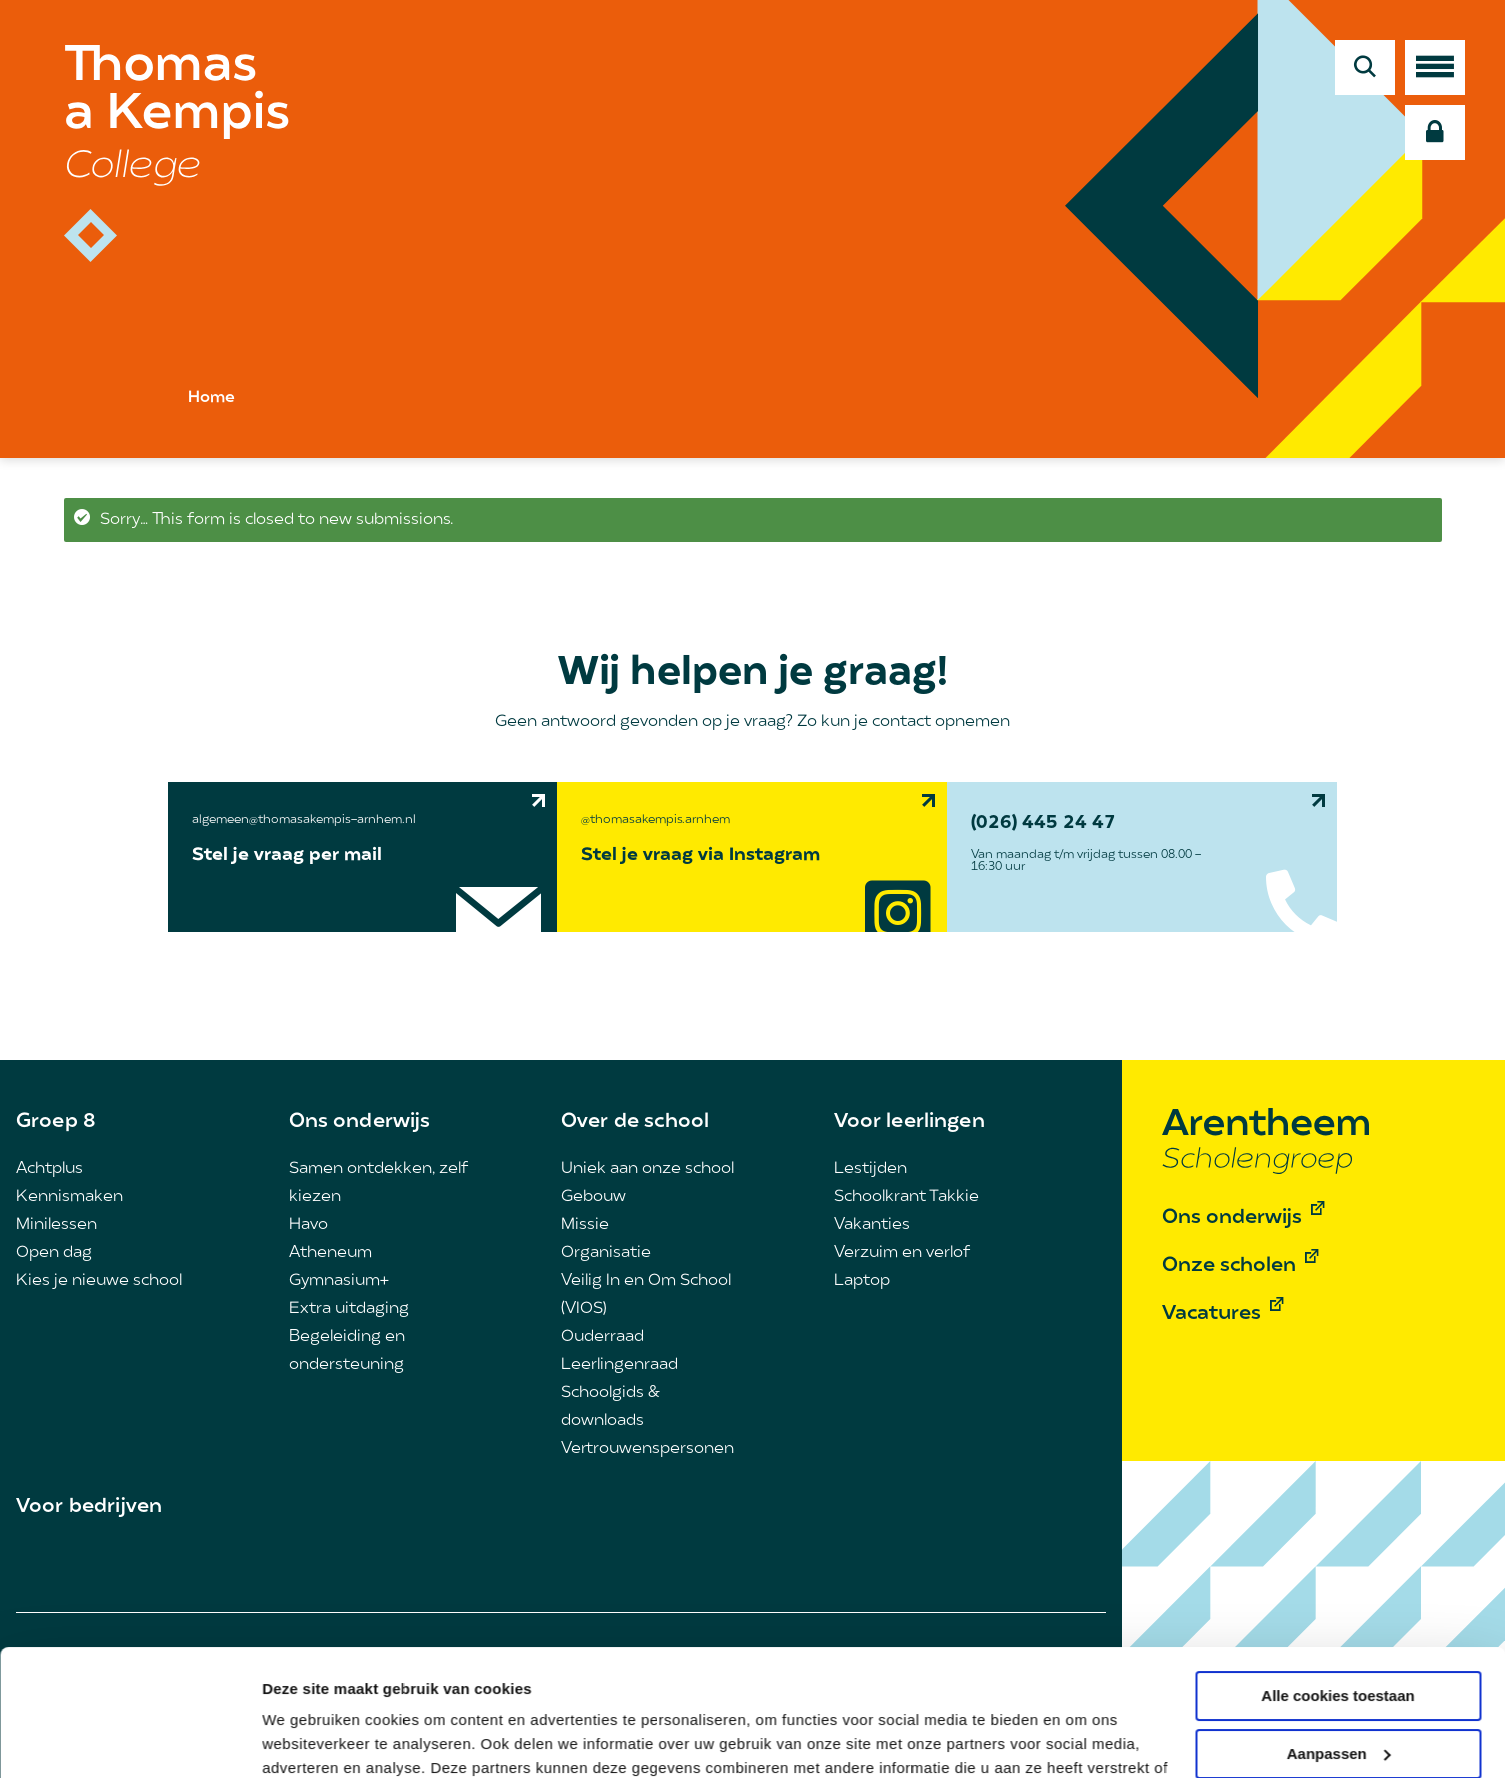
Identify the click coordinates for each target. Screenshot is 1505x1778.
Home (211, 398)
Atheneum (330, 1253)
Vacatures (1211, 1314)
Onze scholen (1229, 1266)
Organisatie (606, 1253)
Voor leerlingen (909, 1122)
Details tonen (309, 1738)
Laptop (862, 1281)
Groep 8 (56, 1122)
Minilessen (56, 1225)
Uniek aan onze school (647, 1169)
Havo (308, 1225)
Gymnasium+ (339, 1281)
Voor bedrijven (89, 1507)
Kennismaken (69, 1197)
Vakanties (872, 1225)
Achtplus (49, 1169)
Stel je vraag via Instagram (700, 855)
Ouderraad (602, 1337)
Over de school (635, 1122)
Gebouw (593, 1197)
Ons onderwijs (360, 1122)
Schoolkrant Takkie (906, 1197)
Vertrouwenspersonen (647, 1449)
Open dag (54, 1253)
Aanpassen (1339, 1644)
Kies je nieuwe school (99, 1281)
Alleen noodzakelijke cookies (1338, 1702)
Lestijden (870, 1169)
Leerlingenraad (619, 1365)
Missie (585, 1225)
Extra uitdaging (349, 1309)
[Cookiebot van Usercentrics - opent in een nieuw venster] (129, 1739)
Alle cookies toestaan (1337, 1587)
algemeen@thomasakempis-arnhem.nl (304, 820)
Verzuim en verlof (902, 1253)
